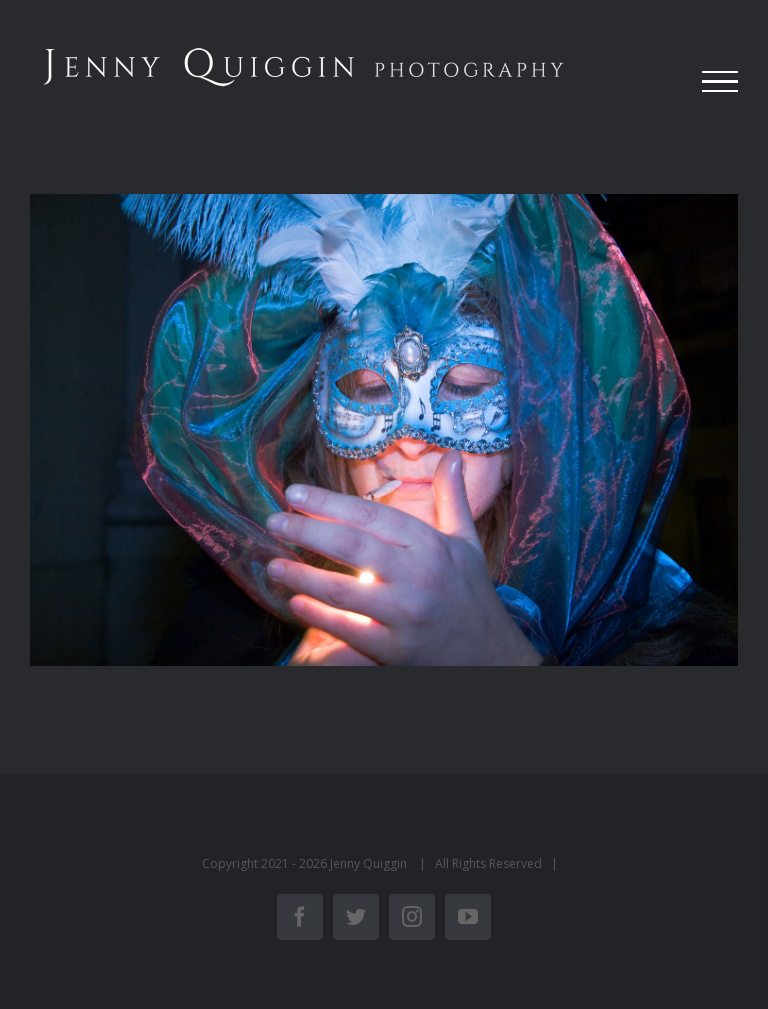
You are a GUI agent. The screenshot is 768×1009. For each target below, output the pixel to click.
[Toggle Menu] (720, 82)
